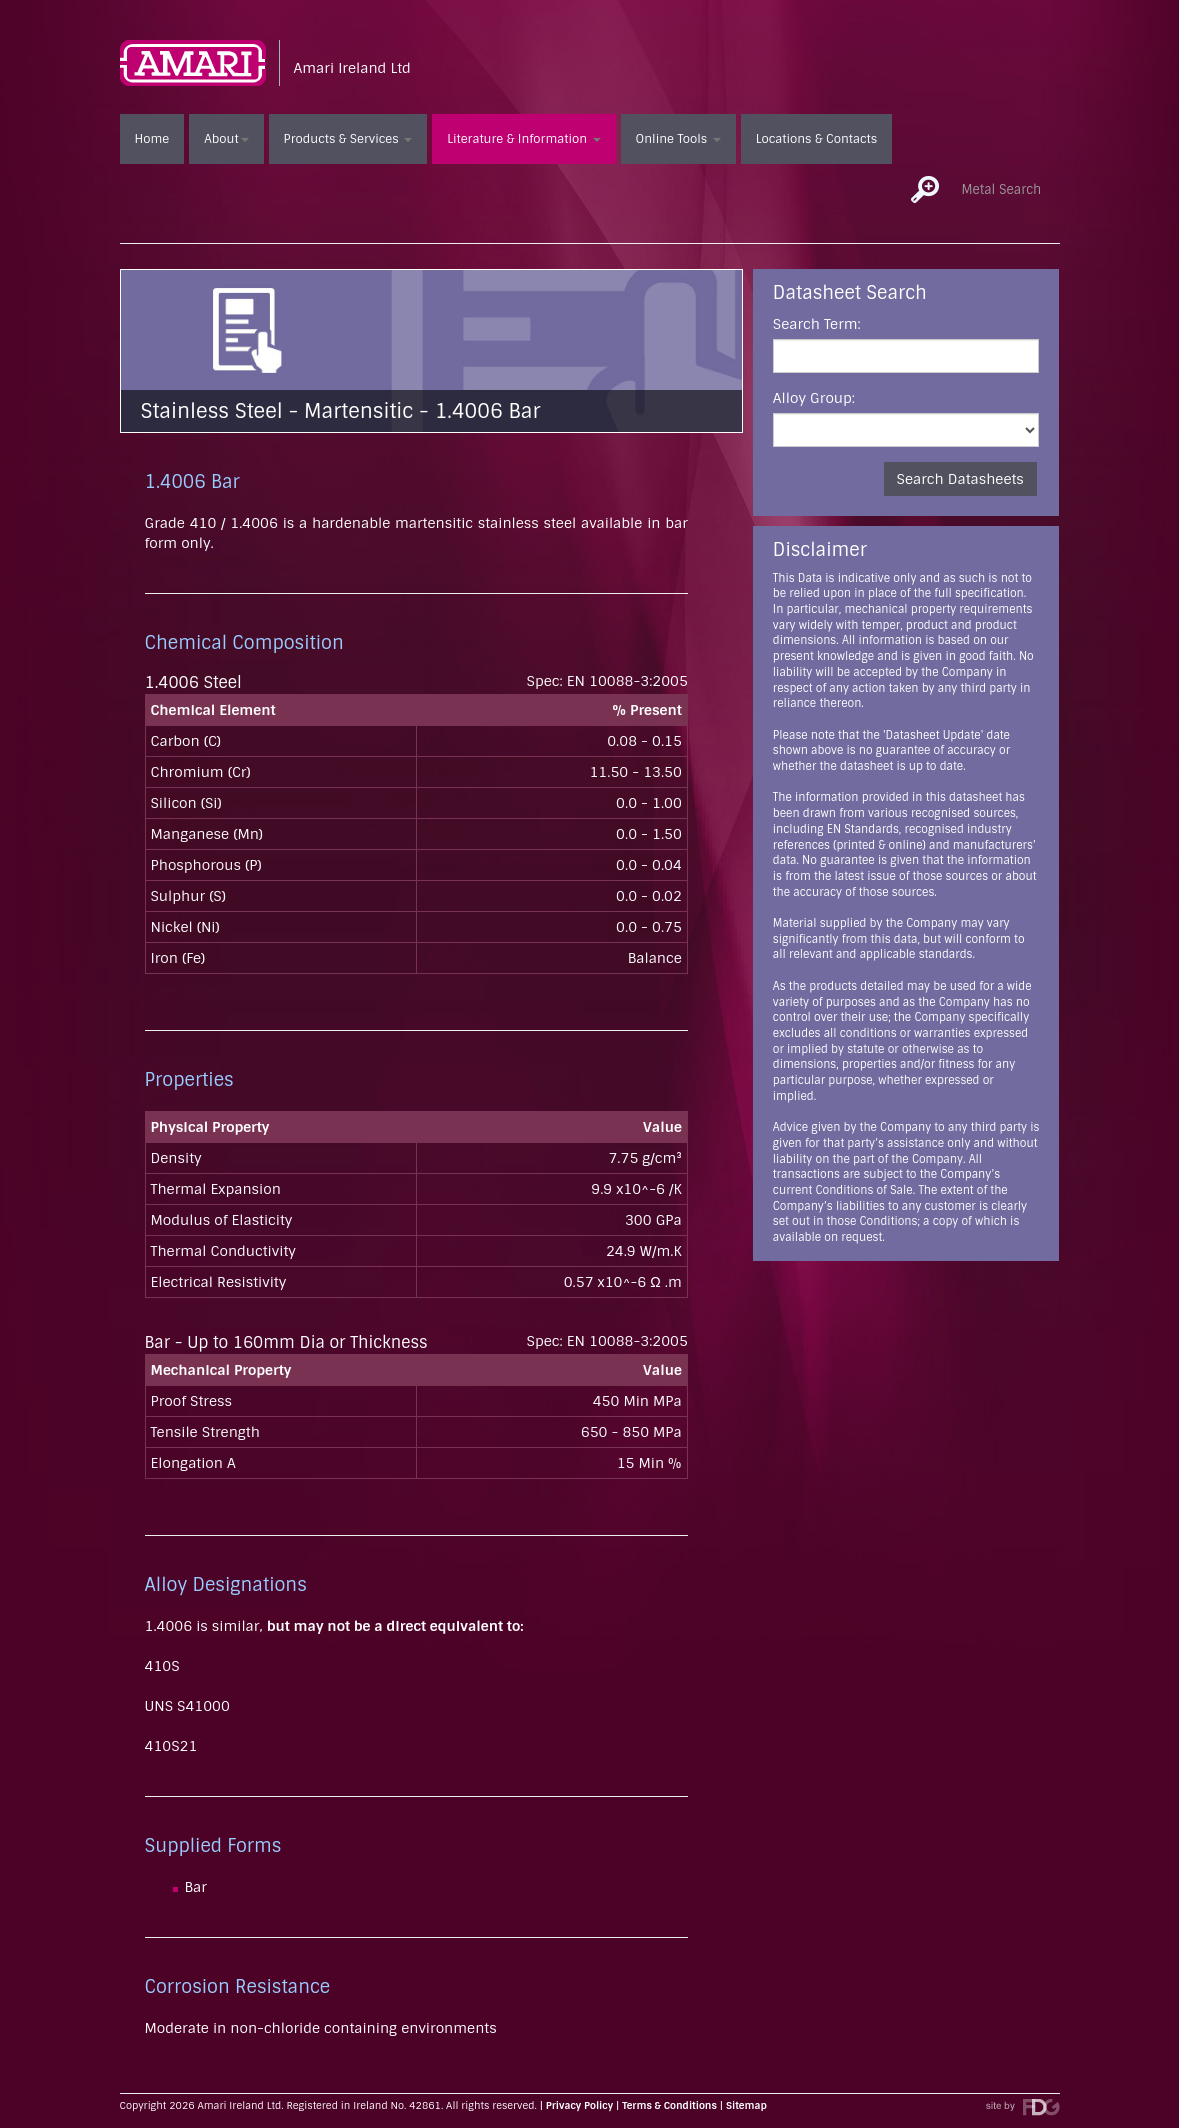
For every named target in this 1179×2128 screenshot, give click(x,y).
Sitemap (746, 2105)
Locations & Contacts (816, 139)
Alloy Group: (814, 398)
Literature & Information (523, 139)
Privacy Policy (579, 2105)
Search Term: (817, 324)
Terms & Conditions (669, 2105)
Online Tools (678, 139)
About (226, 139)
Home (152, 139)
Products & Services (348, 139)
